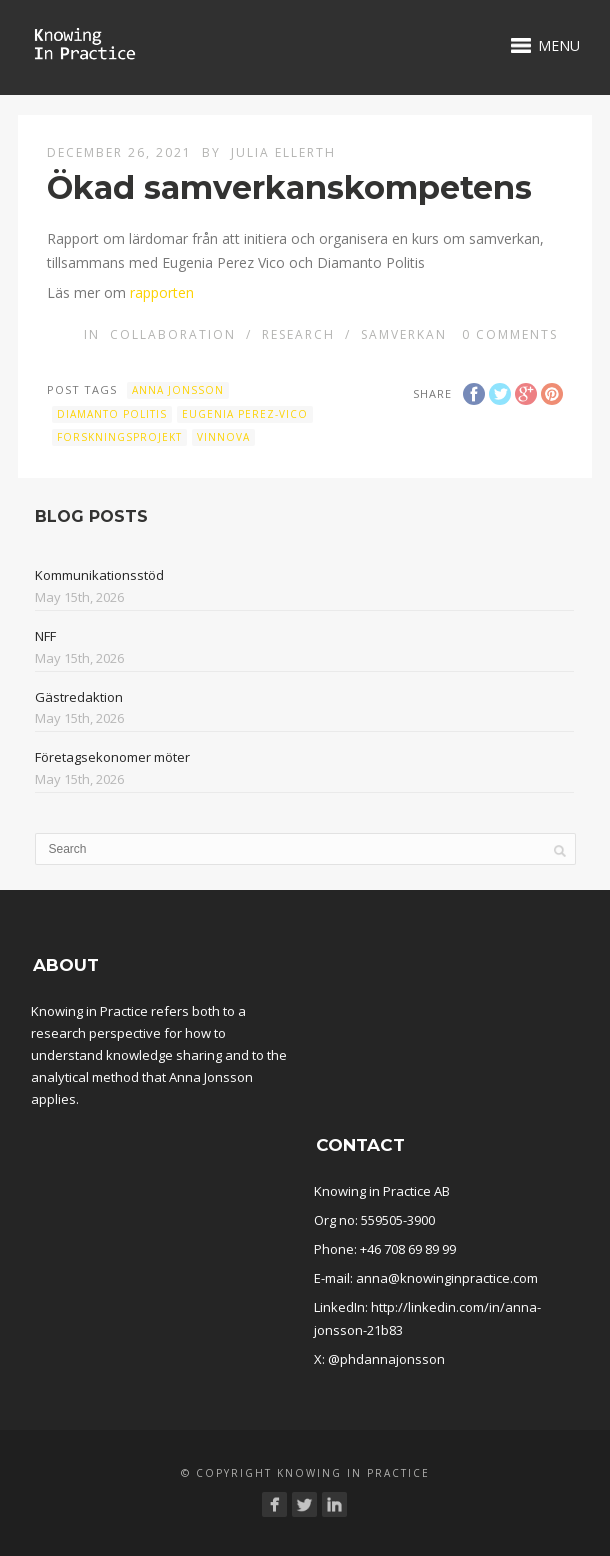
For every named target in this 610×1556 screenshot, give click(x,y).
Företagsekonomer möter (112, 757)
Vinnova (223, 437)
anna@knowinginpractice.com (447, 1278)
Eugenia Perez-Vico (245, 414)
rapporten (162, 292)
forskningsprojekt (119, 437)
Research (298, 334)
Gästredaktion (79, 697)
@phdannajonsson (386, 1359)
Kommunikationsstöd (99, 575)
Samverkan (404, 334)
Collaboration (173, 334)
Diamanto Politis (112, 414)
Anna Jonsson (178, 390)
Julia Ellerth (283, 152)
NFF (45, 636)
